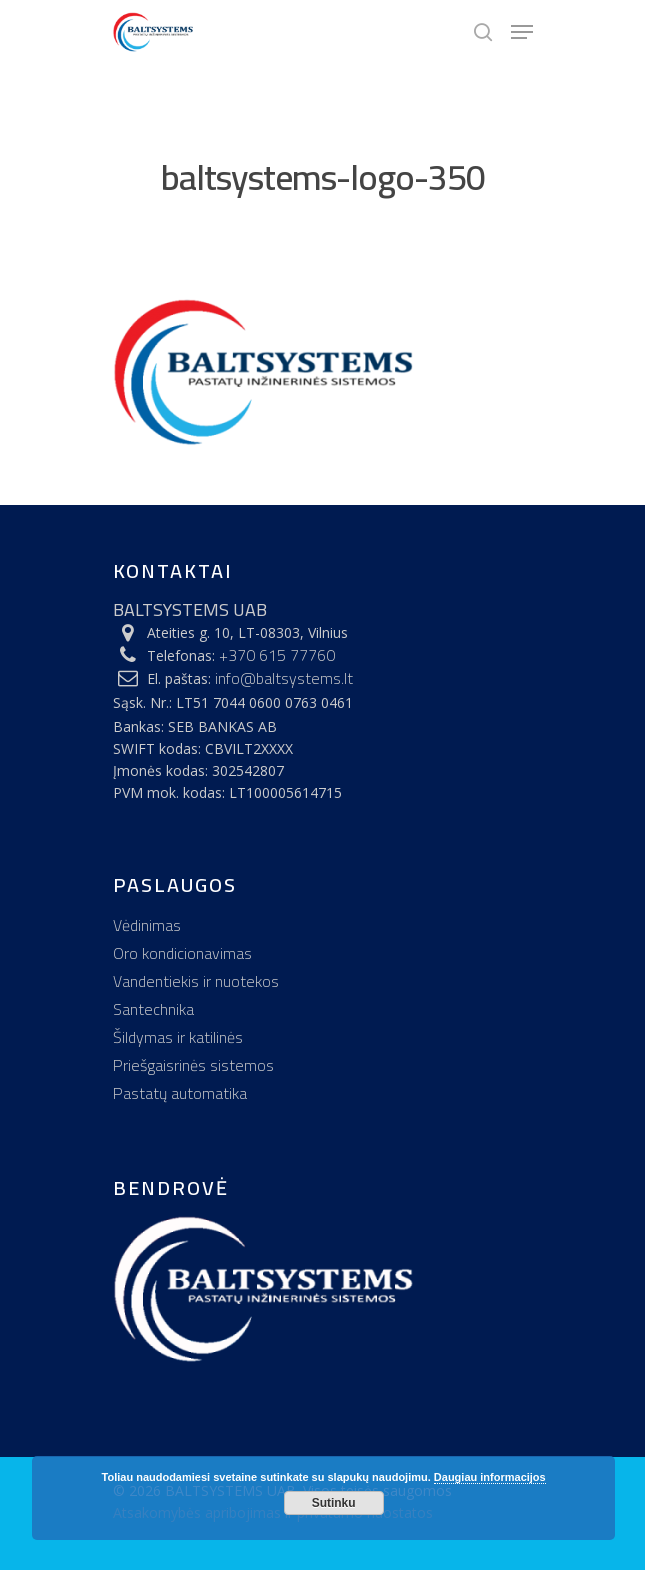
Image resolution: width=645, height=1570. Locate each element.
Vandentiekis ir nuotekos (196, 981)
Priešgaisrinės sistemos (193, 1065)
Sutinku (334, 1503)
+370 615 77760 (277, 655)
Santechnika (153, 1009)
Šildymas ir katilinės (178, 1037)
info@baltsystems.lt (284, 678)
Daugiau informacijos (490, 1477)
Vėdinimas (147, 925)
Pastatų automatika (180, 1093)
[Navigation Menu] (522, 32)
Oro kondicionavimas (182, 953)
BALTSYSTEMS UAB (190, 609)
